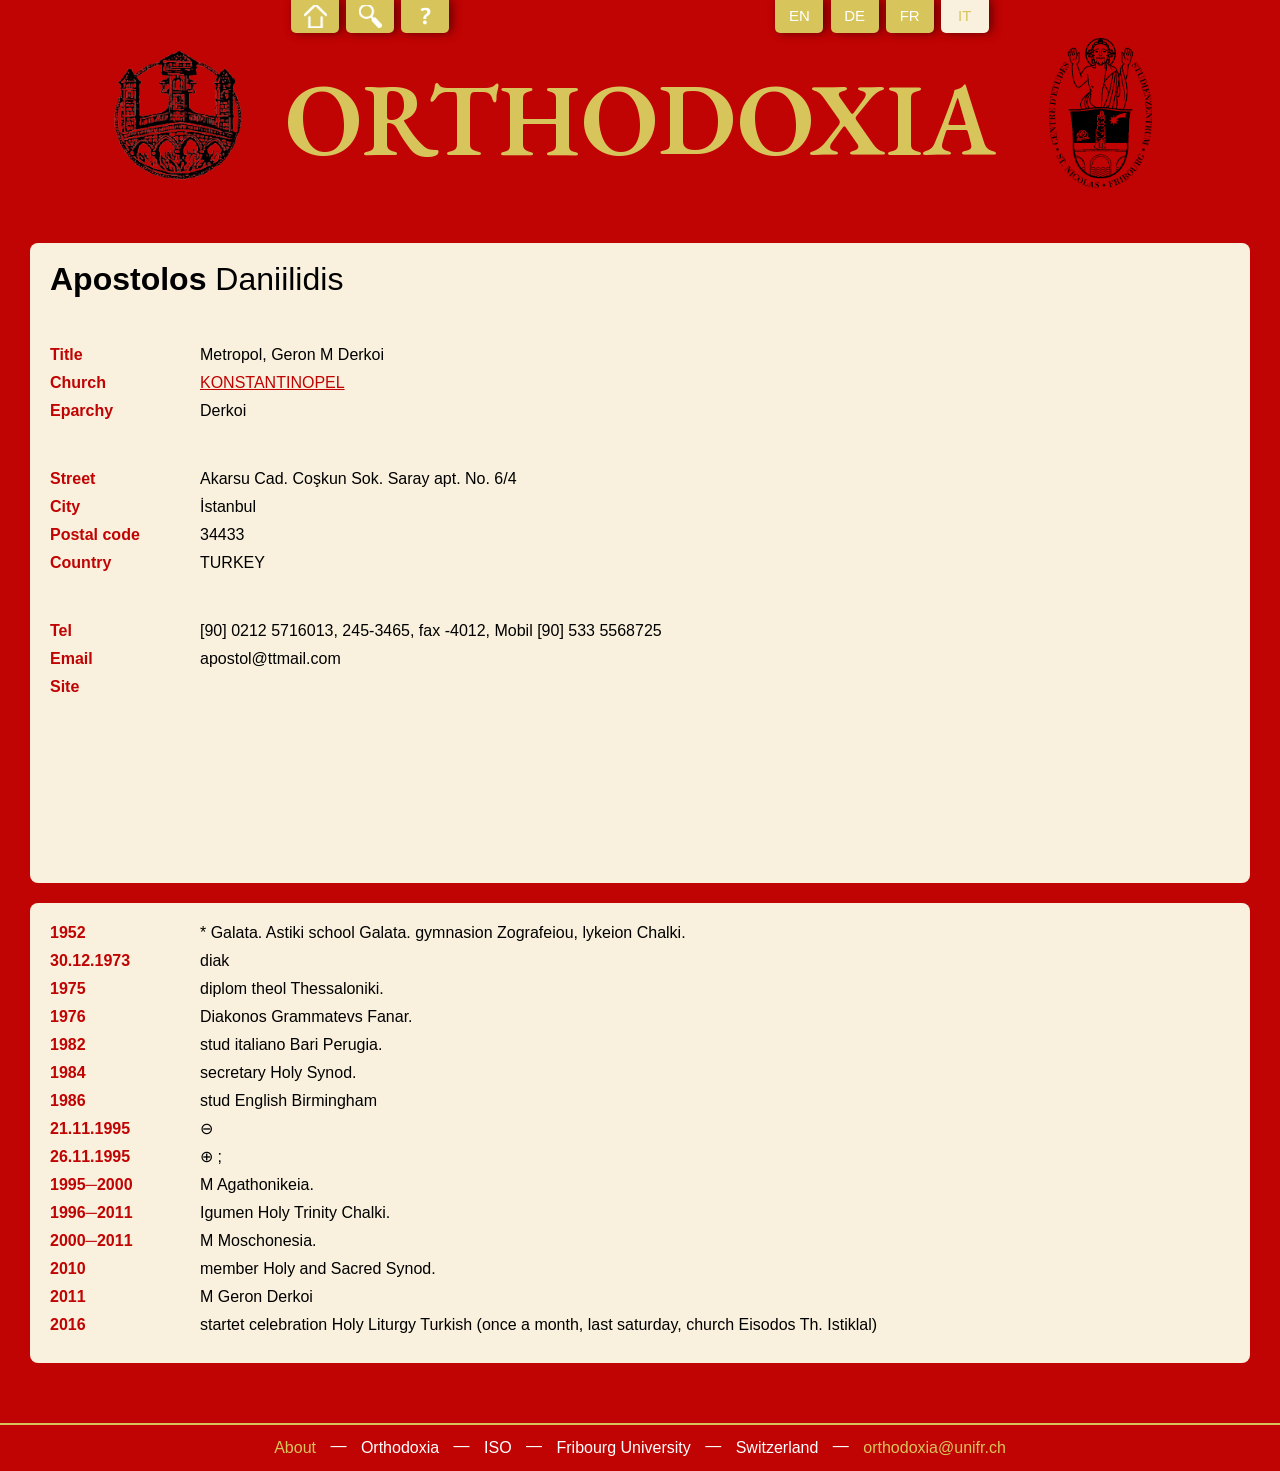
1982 (68, 1044)
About (295, 1447)
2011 (68, 1296)
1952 (68, 932)
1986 (68, 1100)
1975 (68, 988)
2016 (68, 1324)
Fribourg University (624, 1447)
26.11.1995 (90, 1156)
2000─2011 (91, 1240)
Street (72, 478)
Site (64, 686)
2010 (68, 1268)
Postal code (95, 534)
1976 (68, 1016)
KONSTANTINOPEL (272, 382)
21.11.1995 (90, 1128)
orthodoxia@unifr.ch (934, 1447)
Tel (61, 630)
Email (71, 658)
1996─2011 (91, 1212)
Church (78, 382)
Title (66, 354)
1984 (68, 1072)
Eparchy (81, 410)
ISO (498, 1447)
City (65, 506)
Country (80, 562)
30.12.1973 (90, 960)
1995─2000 (91, 1184)
